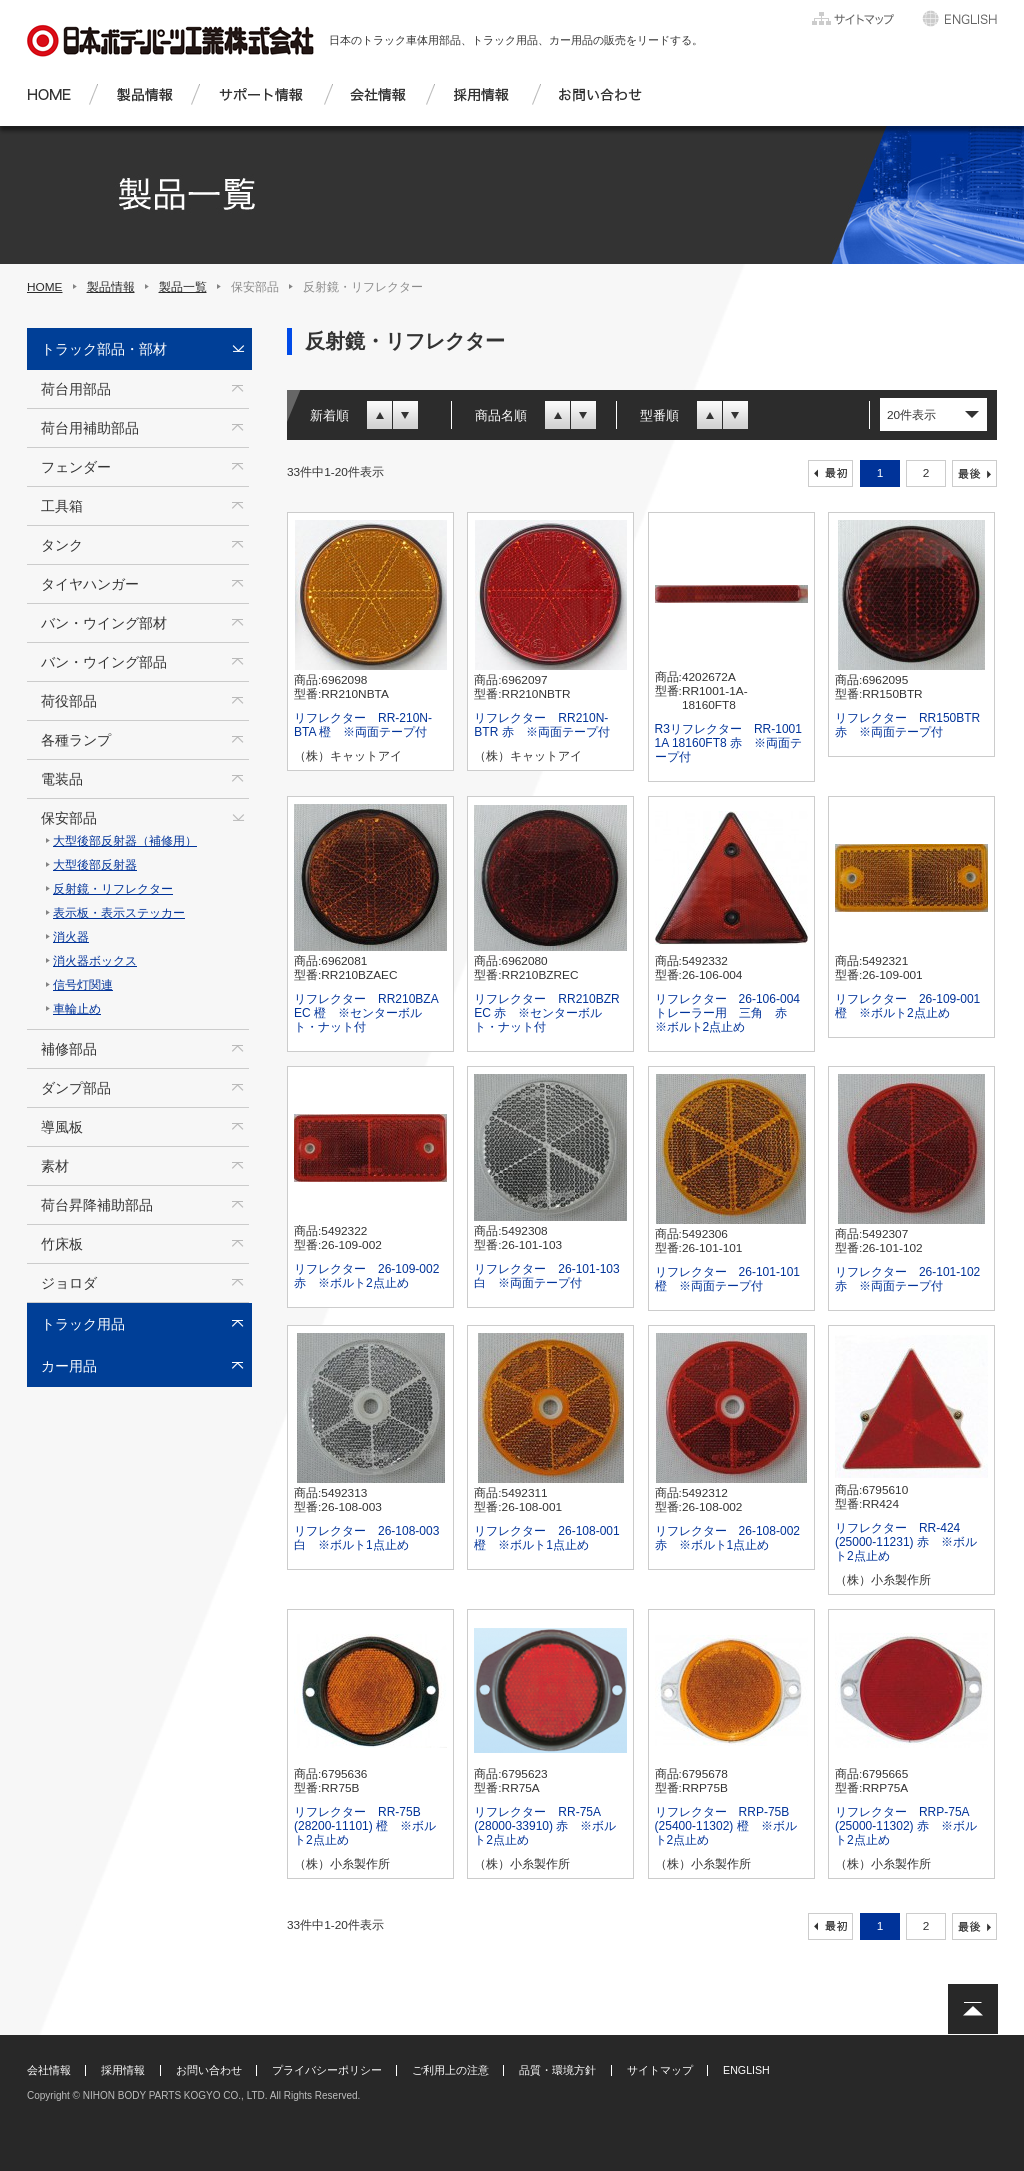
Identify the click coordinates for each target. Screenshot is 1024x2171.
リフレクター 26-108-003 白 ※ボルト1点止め (366, 1538)
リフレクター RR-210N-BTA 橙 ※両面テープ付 (363, 725)
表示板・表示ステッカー (119, 913)
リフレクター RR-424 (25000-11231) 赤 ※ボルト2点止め (906, 1542)
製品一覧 (183, 287)
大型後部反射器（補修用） (125, 841)
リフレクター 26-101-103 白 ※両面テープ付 (546, 1276)
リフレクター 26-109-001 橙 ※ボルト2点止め (907, 1006)
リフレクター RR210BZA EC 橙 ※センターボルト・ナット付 (366, 1013)
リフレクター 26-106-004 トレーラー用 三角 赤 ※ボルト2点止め (727, 1013)
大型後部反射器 (95, 865)
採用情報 (123, 2070)
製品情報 (111, 287)
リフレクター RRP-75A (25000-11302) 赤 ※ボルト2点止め (906, 1826)
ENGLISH (746, 2070)
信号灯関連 (83, 985)
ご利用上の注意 (450, 2070)
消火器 (71, 937)
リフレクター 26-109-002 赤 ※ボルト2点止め (366, 1276)
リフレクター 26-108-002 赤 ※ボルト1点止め (727, 1538)
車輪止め (77, 1009)
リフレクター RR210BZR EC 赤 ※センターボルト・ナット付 (546, 1013)
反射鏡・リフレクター (113, 889)
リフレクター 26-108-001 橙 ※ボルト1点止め (546, 1538)
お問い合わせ (209, 2070)
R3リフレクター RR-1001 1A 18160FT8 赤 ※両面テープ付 (728, 743)
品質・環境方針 (557, 2070)
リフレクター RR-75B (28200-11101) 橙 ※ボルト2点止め (365, 1826)
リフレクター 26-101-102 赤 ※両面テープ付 (907, 1279)
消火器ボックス (95, 961)
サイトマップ (660, 2070)
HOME (45, 287)
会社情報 (49, 2070)
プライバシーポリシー (327, 2070)
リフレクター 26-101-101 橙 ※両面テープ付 (727, 1279)
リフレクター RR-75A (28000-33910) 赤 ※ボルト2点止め (545, 1826)
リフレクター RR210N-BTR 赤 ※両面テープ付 (541, 725)
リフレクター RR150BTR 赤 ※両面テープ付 (907, 725)
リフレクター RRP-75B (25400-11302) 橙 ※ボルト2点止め (726, 1826)
